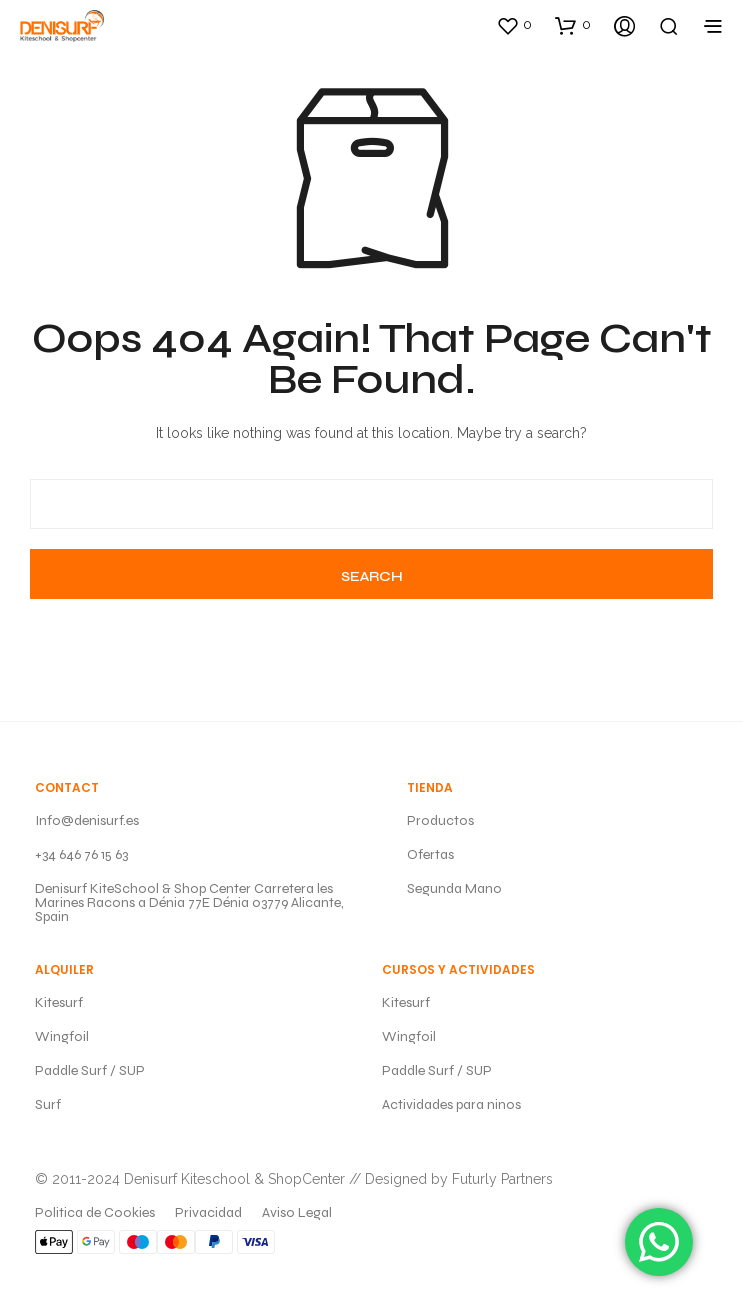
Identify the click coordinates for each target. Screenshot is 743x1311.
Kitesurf (59, 1002)
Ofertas (430, 854)
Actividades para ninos (451, 1104)
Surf (48, 1104)
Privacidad (208, 1212)
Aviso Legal (297, 1212)
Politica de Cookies (95, 1212)
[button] (514, 25)
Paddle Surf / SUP (90, 1070)
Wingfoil (62, 1036)
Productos (440, 820)
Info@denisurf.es (87, 820)
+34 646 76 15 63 (81, 854)
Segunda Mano (454, 888)
